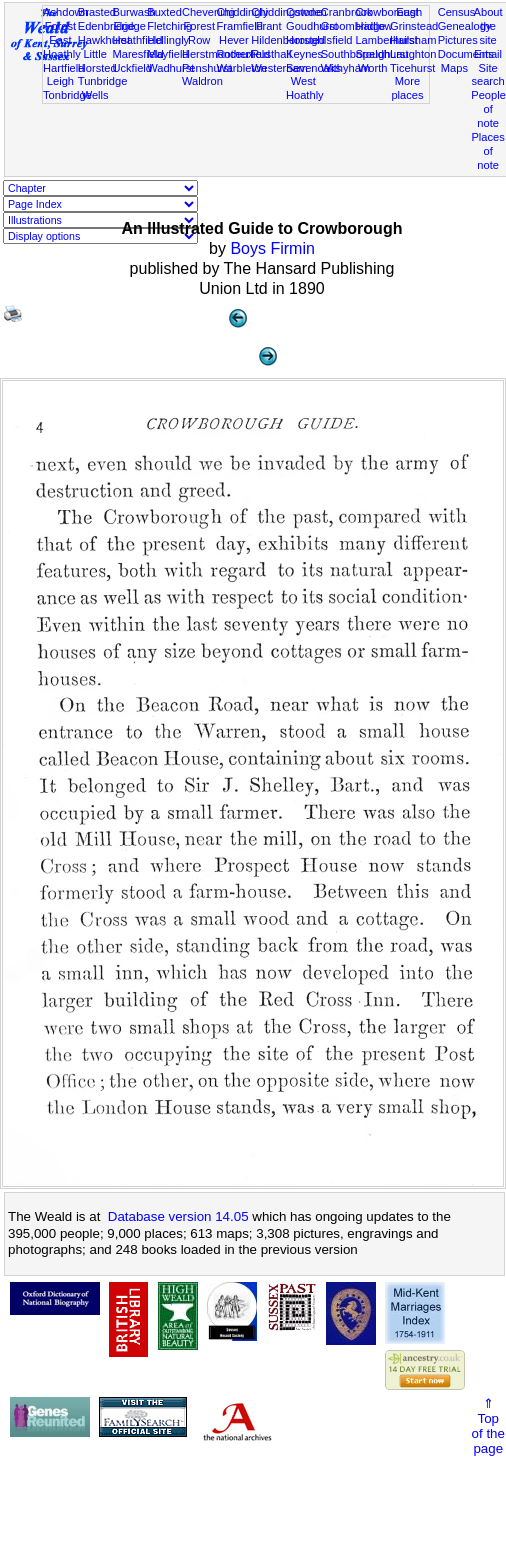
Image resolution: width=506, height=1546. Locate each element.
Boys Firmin (272, 248)
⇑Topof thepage (488, 1426)
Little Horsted (97, 61)
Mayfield (167, 54)
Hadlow (373, 26)
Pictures (458, 40)
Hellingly (168, 40)
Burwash (133, 12)
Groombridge (353, 26)
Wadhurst (170, 68)
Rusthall (271, 54)
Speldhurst (381, 54)
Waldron (202, 81)
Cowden (306, 12)
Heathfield (137, 40)
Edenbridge (106, 26)
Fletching (169, 26)
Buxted (164, 12)
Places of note (487, 151)
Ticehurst (412, 68)
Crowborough (388, 12)
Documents (466, 54)
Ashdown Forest (66, 19)
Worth (372, 68)
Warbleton (242, 68)
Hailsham (413, 40)
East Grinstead (414, 19)
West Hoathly (305, 88)
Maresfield (137, 54)
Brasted (97, 12)
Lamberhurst (386, 40)
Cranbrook (347, 12)
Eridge (130, 26)
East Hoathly (62, 47)
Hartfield (63, 68)
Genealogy (465, 26)
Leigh (60, 81)
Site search (487, 75)
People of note (488, 109)
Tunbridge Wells (103, 88)
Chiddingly (243, 12)
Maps (454, 68)
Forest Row (198, 33)
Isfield (338, 40)
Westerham (279, 68)
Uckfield (132, 68)
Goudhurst (312, 26)
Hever (234, 40)
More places (407, 88)
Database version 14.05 (178, 1216)
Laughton (413, 54)
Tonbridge (67, 95)
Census (457, 12)
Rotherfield (244, 54)
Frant (269, 26)
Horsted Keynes (305, 47)
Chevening (208, 12)
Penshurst (207, 68)
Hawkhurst (104, 40)
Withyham (345, 68)
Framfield (240, 26)
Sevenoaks (313, 68)
